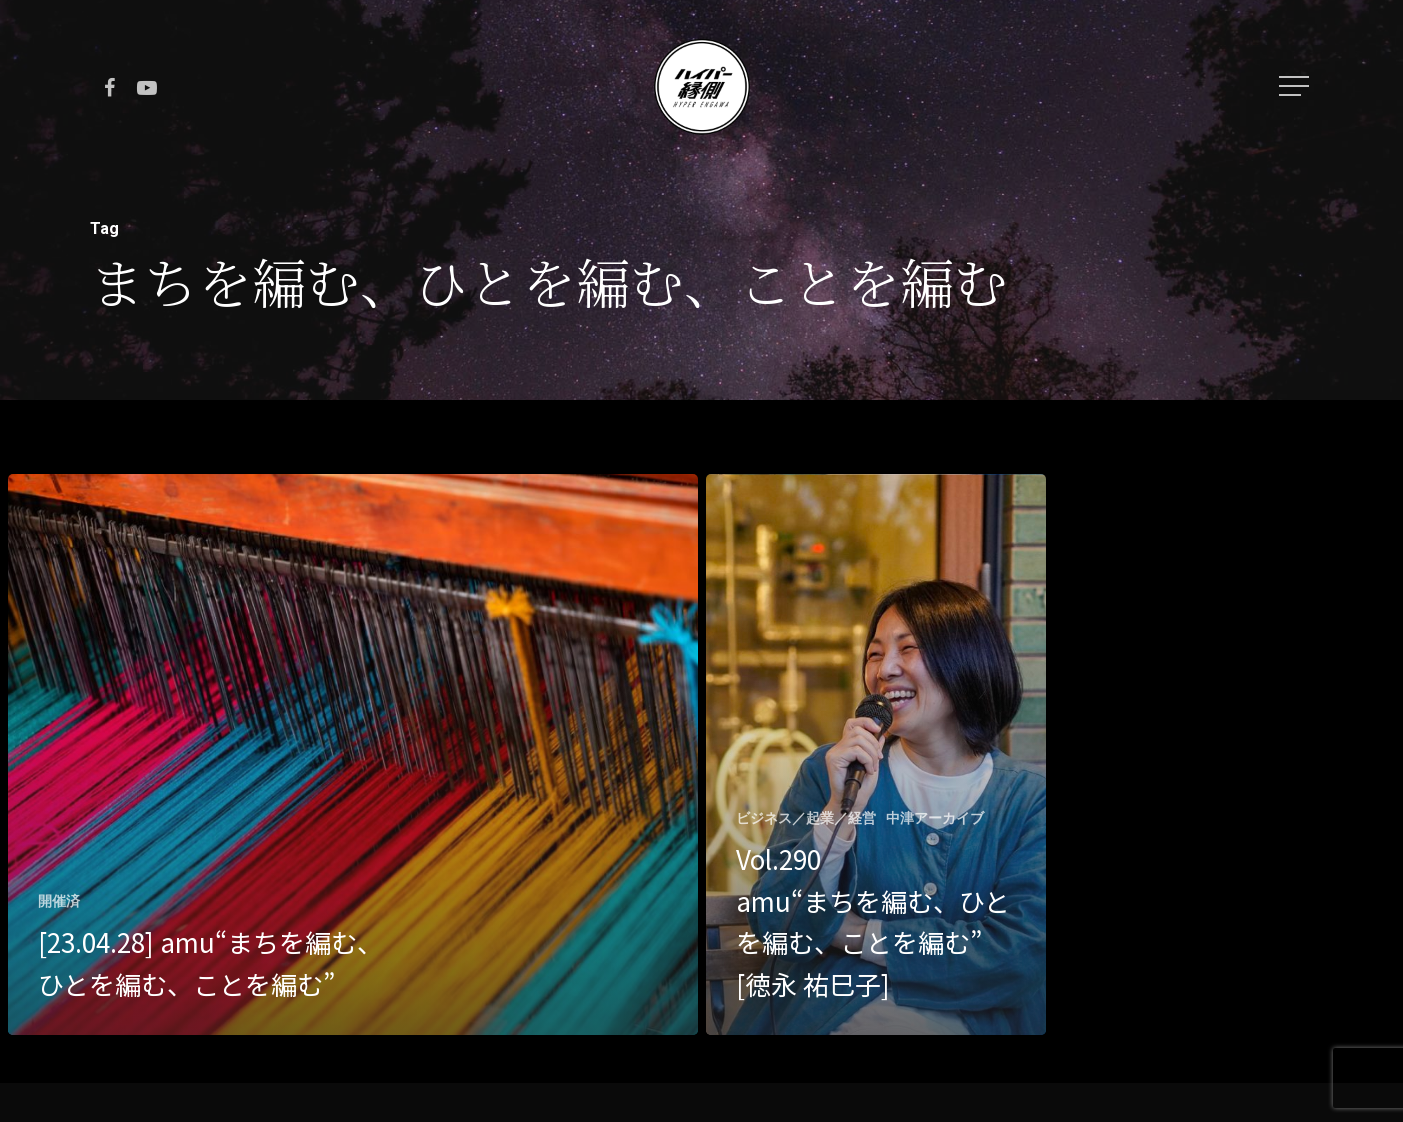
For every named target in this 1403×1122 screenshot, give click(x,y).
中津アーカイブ (935, 818)
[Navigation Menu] (1296, 86)
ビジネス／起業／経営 (806, 818)
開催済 (59, 901)
